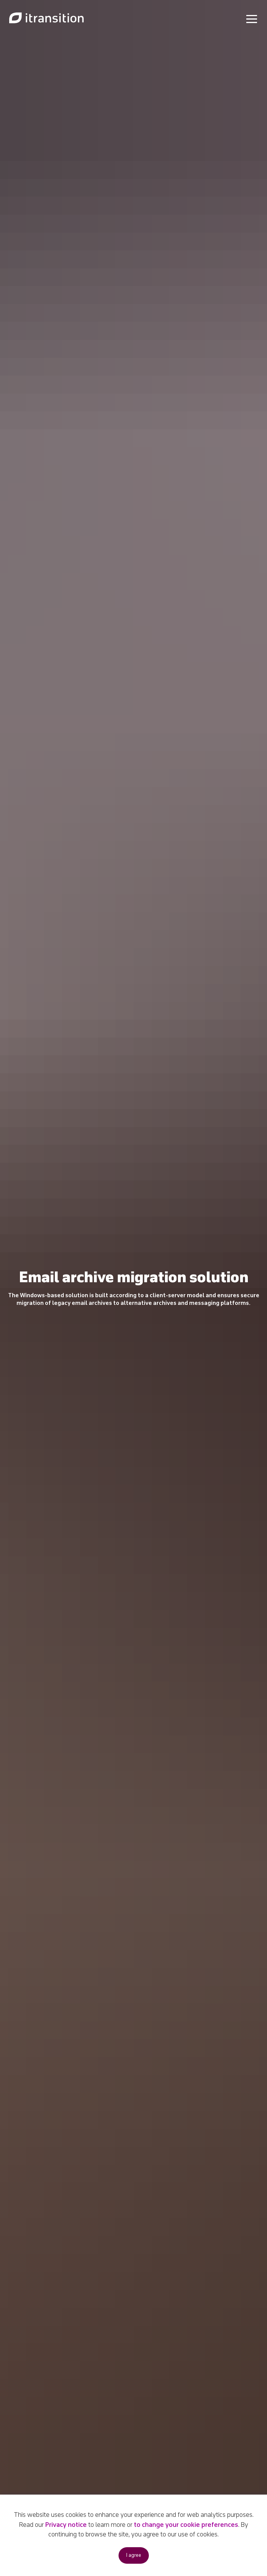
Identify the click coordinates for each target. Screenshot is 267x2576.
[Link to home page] (46, 18)
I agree (133, 2555)
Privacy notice (66, 2524)
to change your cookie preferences (186, 2524)
